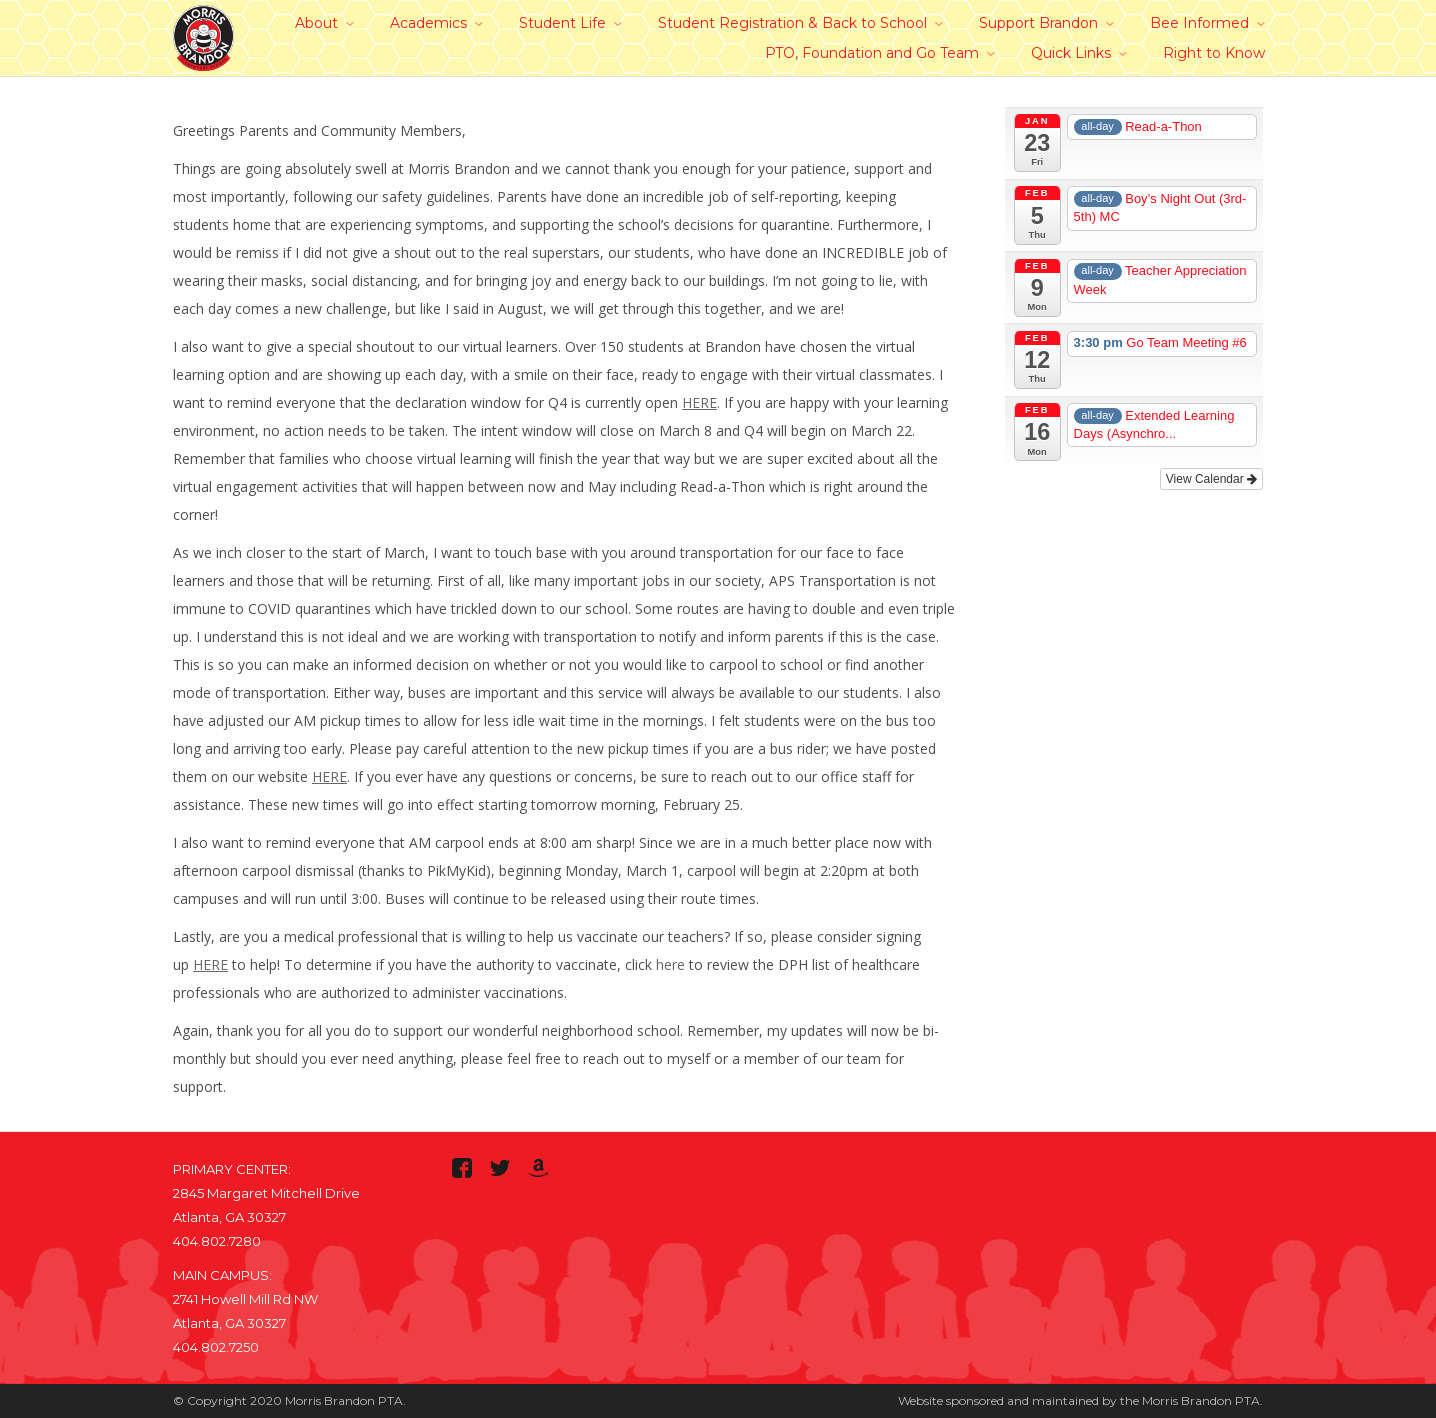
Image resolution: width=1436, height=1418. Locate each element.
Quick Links (1071, 53)
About (316, 23)
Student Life (562, 23)
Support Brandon (1038, 23)
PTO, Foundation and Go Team (872, 53)
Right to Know (1214, 53)
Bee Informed (1199, 23)
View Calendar (1211, 479)
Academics (428, 23)
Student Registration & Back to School (792, 23)
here (670, 964)
